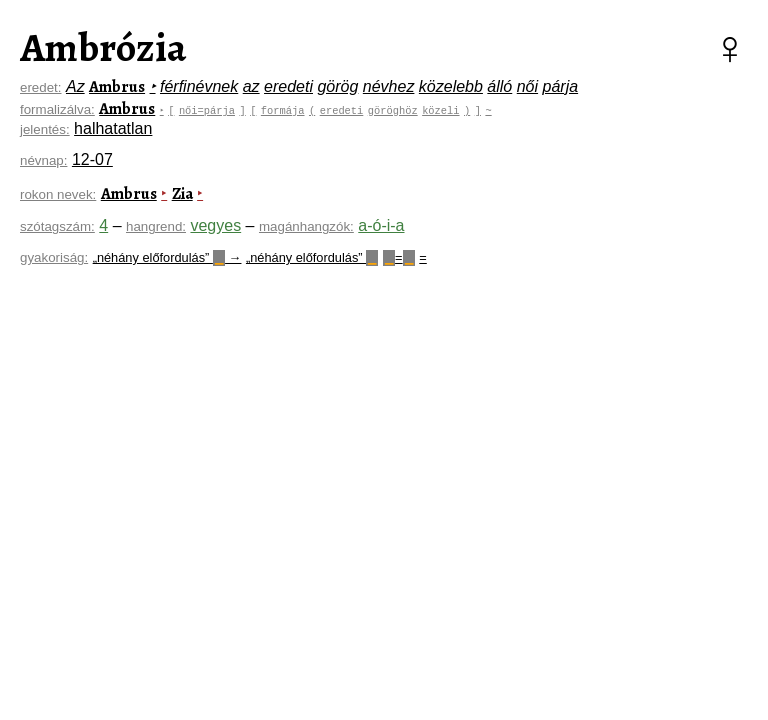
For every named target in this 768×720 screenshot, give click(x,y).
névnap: (43, 160)
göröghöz (395, 110)
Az (75, 86)
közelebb (451, 86)
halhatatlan (113, 128)
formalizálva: (57, 109)
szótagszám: (57, 226)
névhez (389, 86)
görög (337, 86)
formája (285, 110)
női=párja (209, 110)
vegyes (215, 225)
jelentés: (45, 129)
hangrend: (156, 226)
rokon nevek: (58, 194)
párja (561, 86)
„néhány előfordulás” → (167, 257)
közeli (442, 110)
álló (499, 86)
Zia (182, 194)
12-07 (92, 159)
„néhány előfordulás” (312, 257)
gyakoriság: (54, 257)
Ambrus (117, 87)
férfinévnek (199, 86)
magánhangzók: (306, 226)
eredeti (288, 86)
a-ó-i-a (381, 225)
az (251, 86)
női (527, 86)
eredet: (41, 87)
